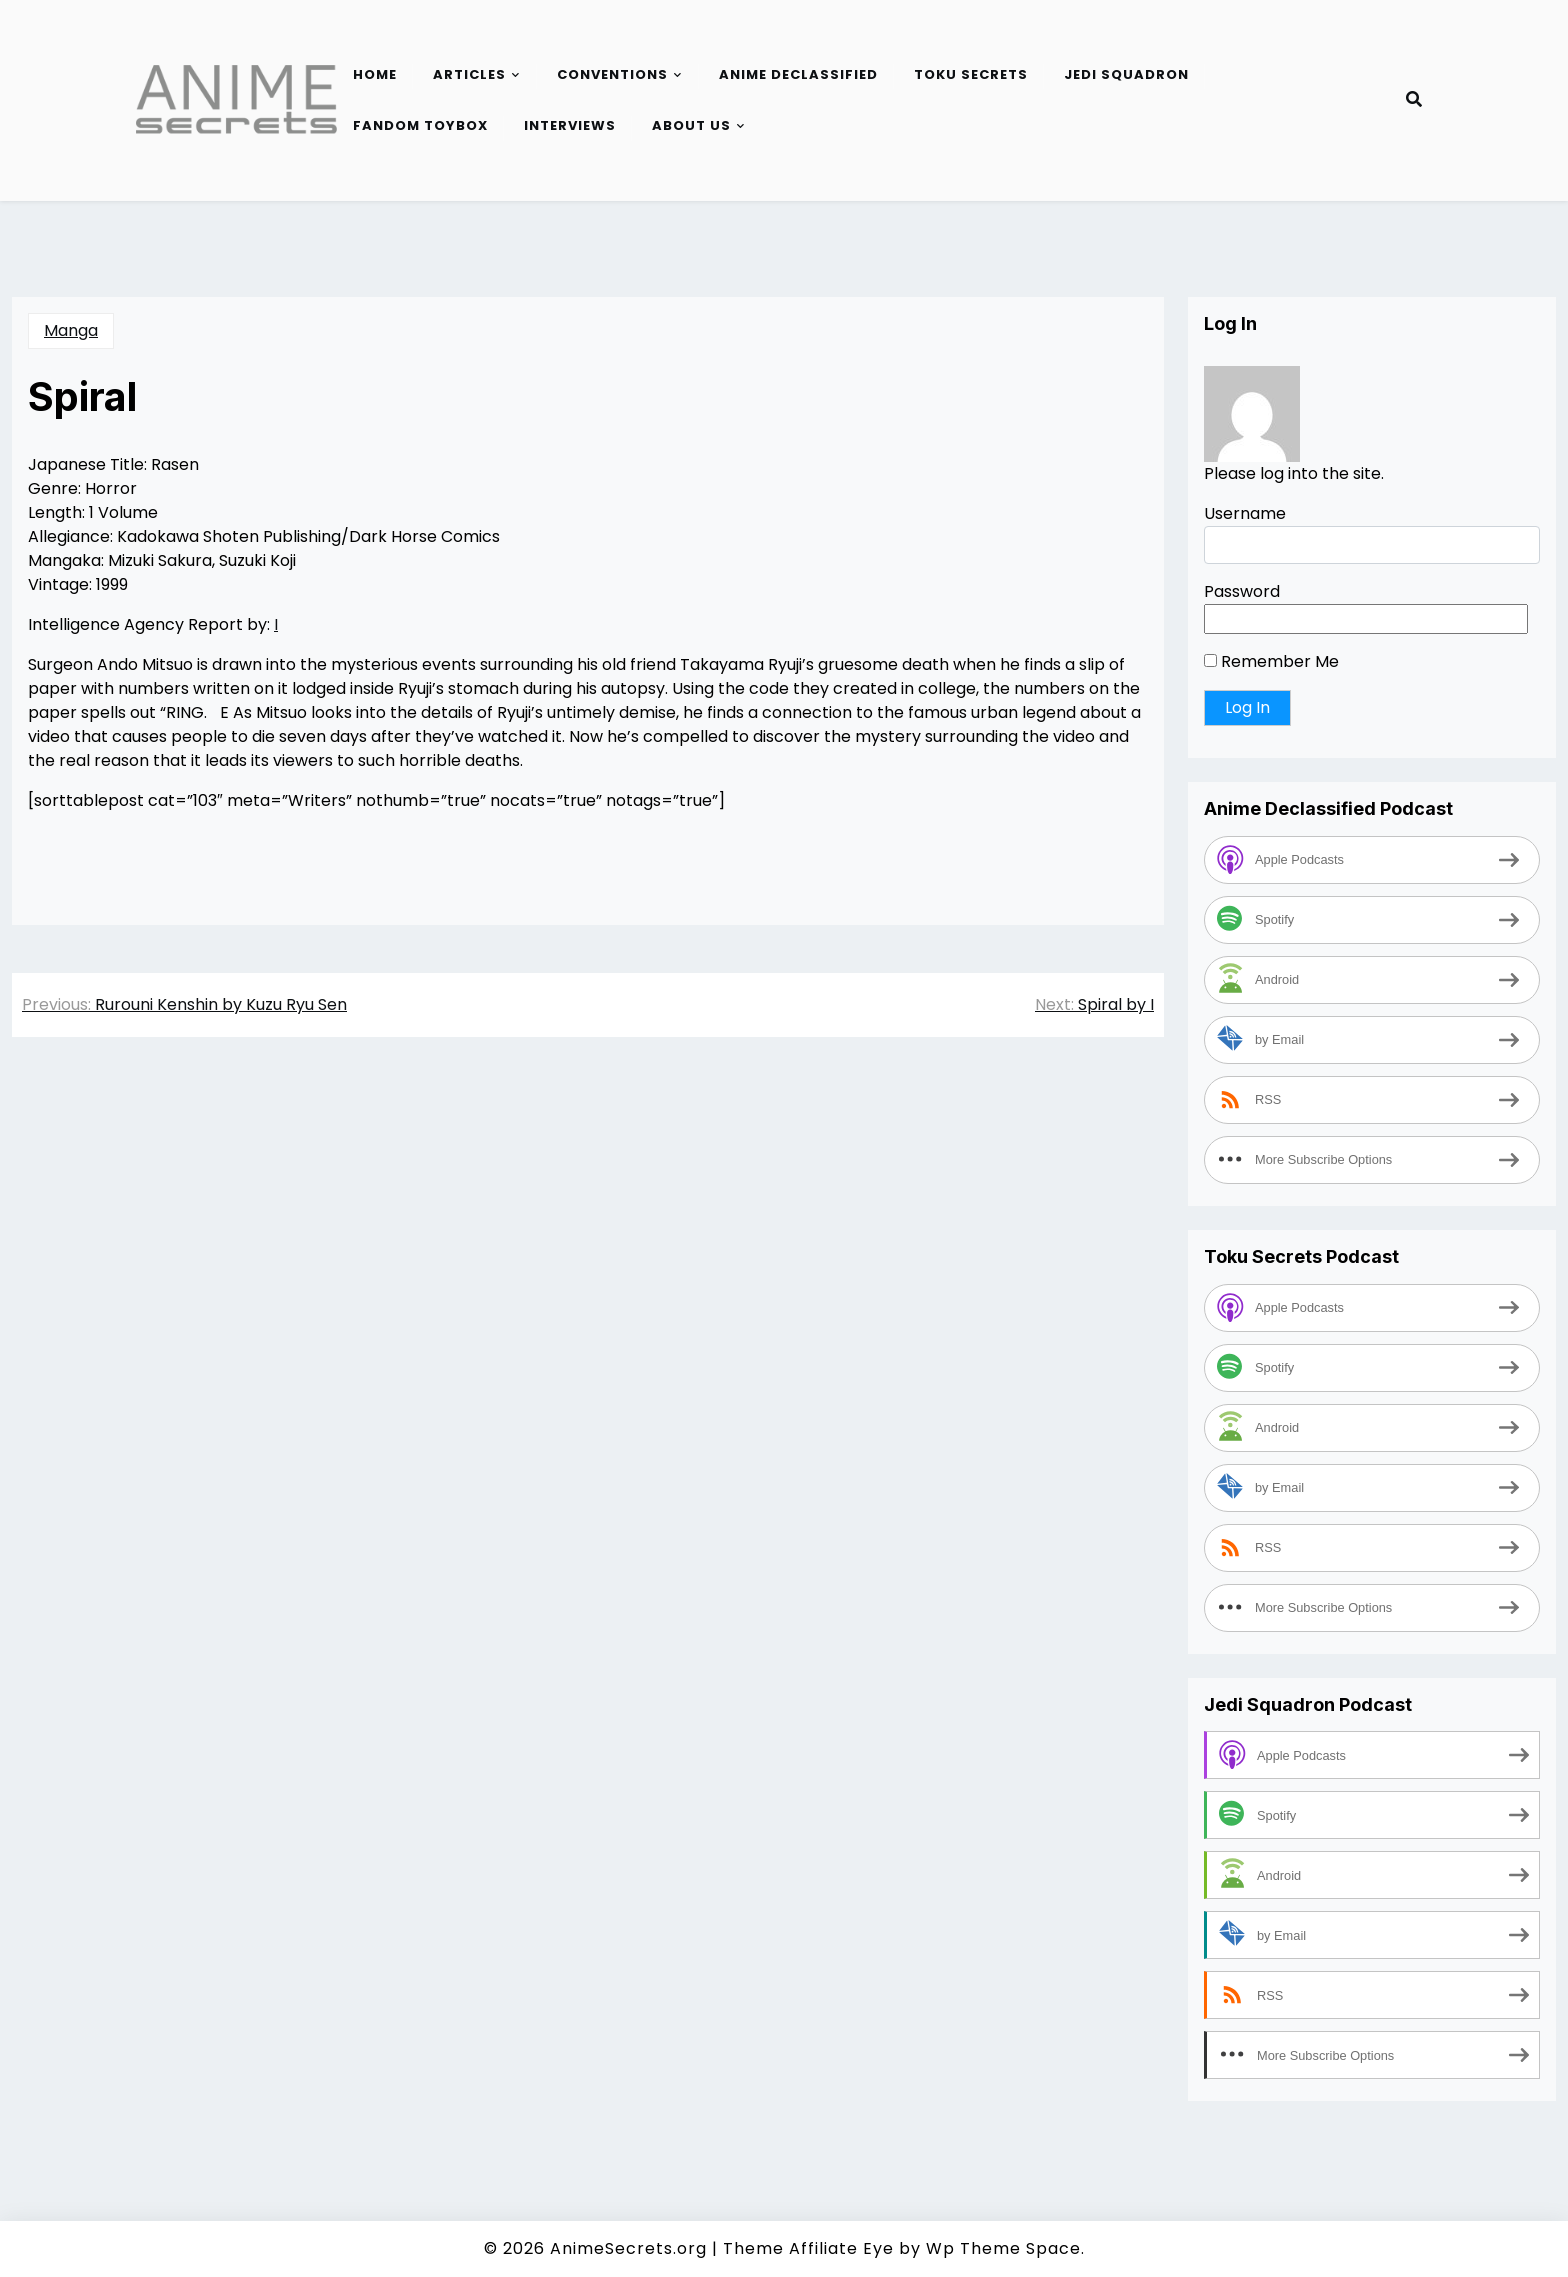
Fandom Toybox (420, 125)
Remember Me (1271, 661)
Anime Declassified (798, 74)
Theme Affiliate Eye (808, 2248)
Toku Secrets (971, 74)
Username (1245, 513)
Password (1242, 591)
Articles (469, 74)
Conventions (612, 74)
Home (375, 74)
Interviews (570, 125)
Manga (71, 330)
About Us (691, 125)
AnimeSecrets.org (628, 2248)
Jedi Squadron (1126, 74)
